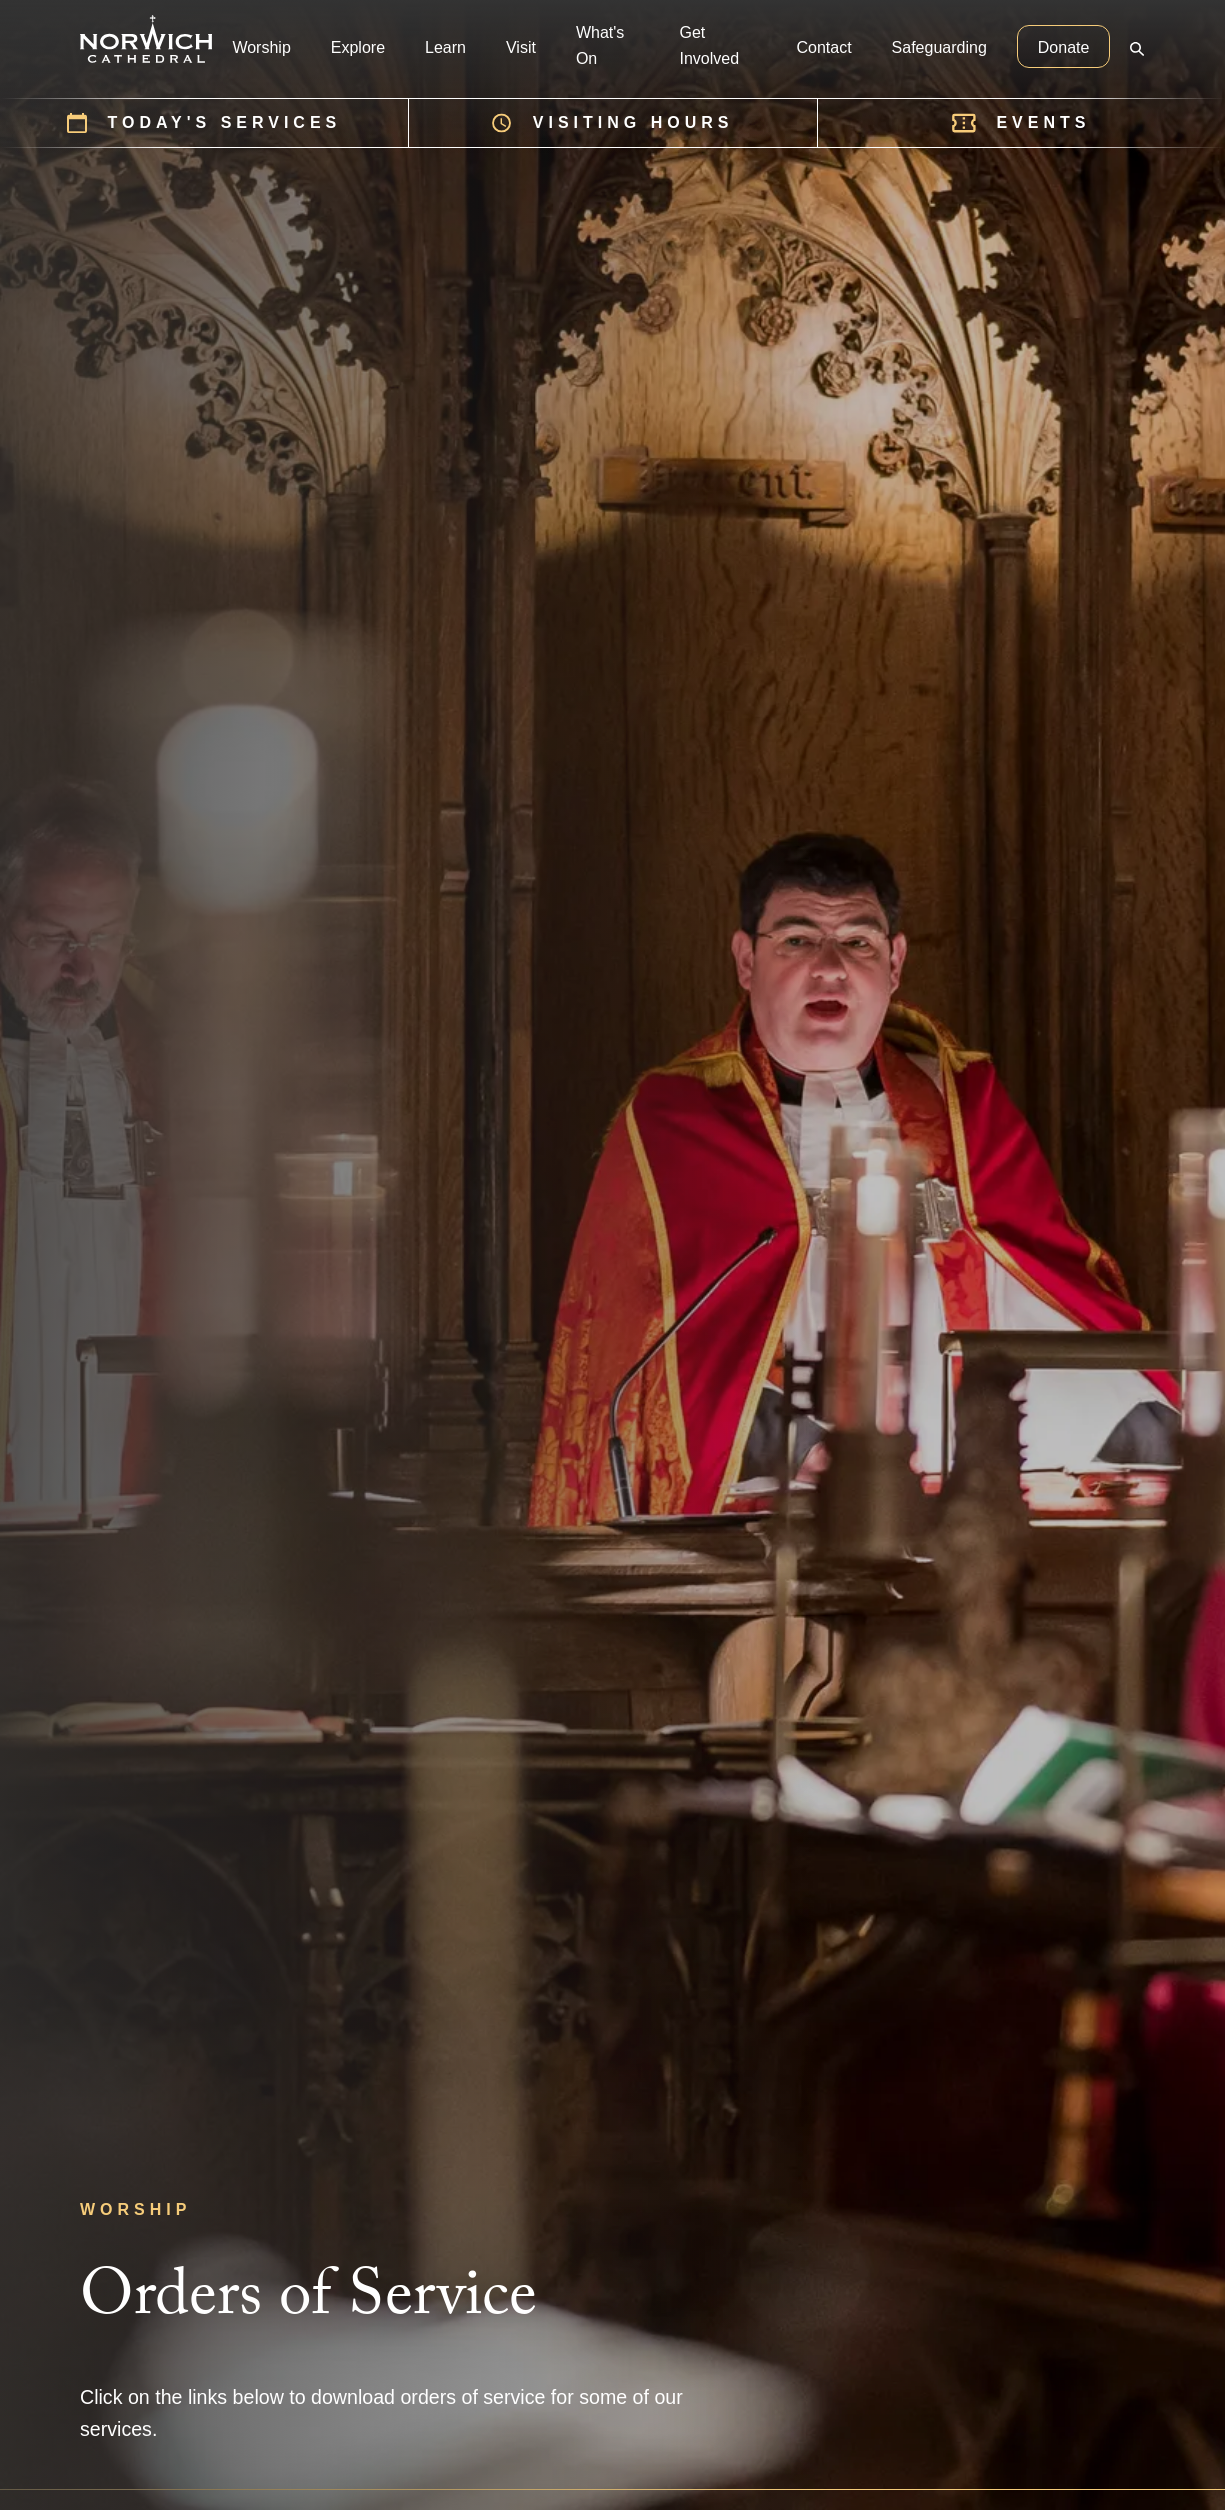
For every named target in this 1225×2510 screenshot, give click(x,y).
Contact (823, 47)
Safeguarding (939, 47)
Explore (358, 47)
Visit (521, 47)
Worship (261, 47)
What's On (600, 45)
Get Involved (709, 45)
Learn (445, 47)
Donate (1064, 47)
